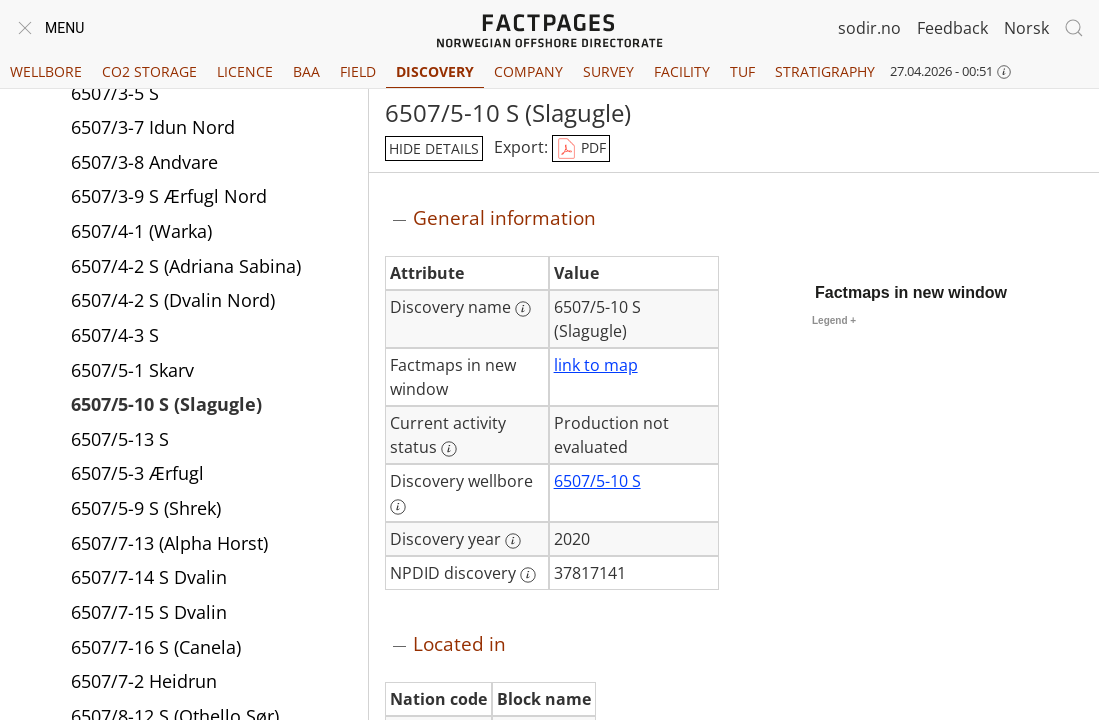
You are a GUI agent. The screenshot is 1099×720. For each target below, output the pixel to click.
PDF (581, 149)
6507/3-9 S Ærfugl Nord (169, 196)
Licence (245, 71)
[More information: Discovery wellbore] (398, 507)
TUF (742, 71)
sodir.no (869, 28)
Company (528, 71)
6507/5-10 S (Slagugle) (166, 404)
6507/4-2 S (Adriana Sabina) (186, 266)
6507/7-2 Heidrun (144, 681)
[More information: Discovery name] (523, 309)
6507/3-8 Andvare (144, 162)
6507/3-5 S (115, 93)
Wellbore (46, 71)
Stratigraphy (825, 71)
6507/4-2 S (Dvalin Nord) (173, 300)
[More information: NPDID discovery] (528, 575)
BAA (306, 71)
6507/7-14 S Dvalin (149, 577)
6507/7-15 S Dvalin (149, 612)
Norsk (1026, 28)
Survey (608, 71)
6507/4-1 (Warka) (141, 231)
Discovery (435, 71)
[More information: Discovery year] (513, 541)
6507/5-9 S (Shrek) (146, 508)
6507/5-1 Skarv (132, 370)
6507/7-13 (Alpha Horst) (169, 543)
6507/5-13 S (120, 439)
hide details (434, 148)
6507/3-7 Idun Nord (153, 127)
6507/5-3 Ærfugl (137, 473)
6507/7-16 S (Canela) (156, 647)
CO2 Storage (149, 71)
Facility (682, 71)
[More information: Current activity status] (449, 449)
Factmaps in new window (911, 292)
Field (358, 71)
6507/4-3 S (115, 335)
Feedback (952, 28)
